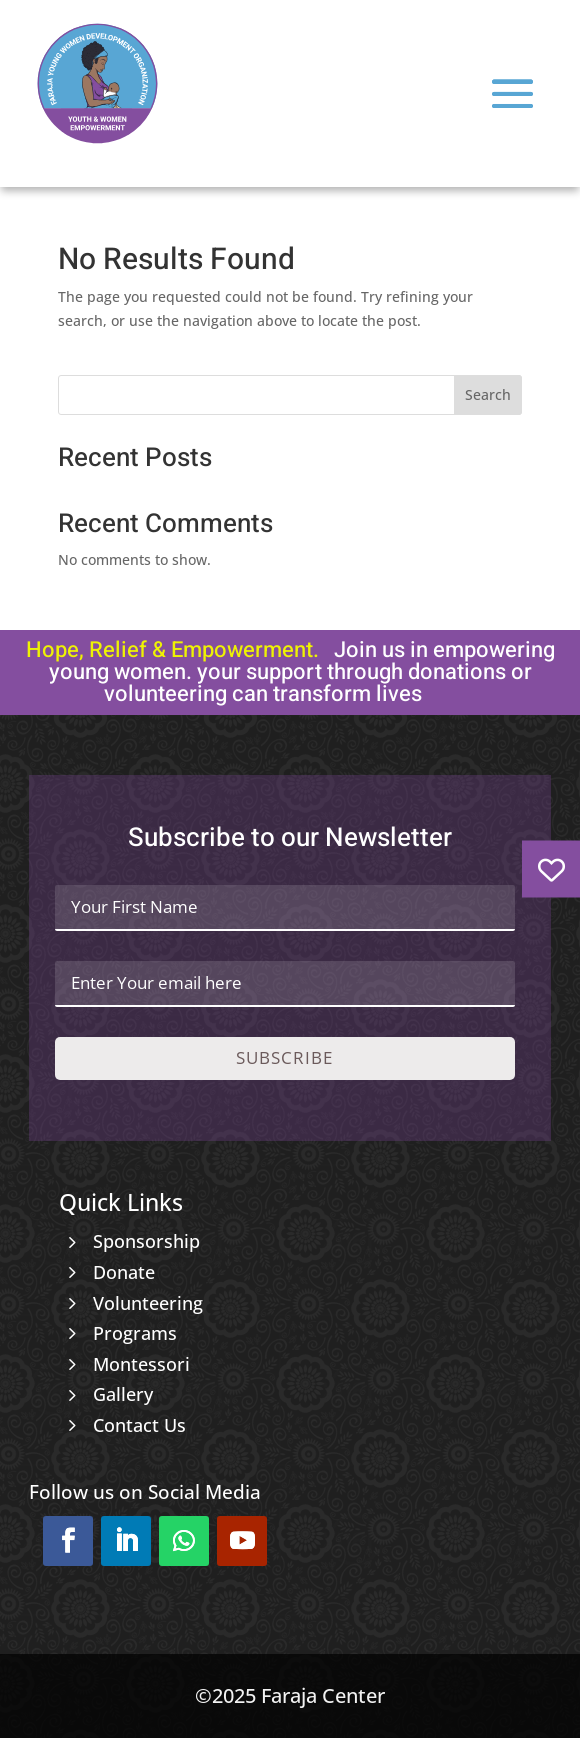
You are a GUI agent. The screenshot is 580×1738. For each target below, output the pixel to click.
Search (488, 394)
